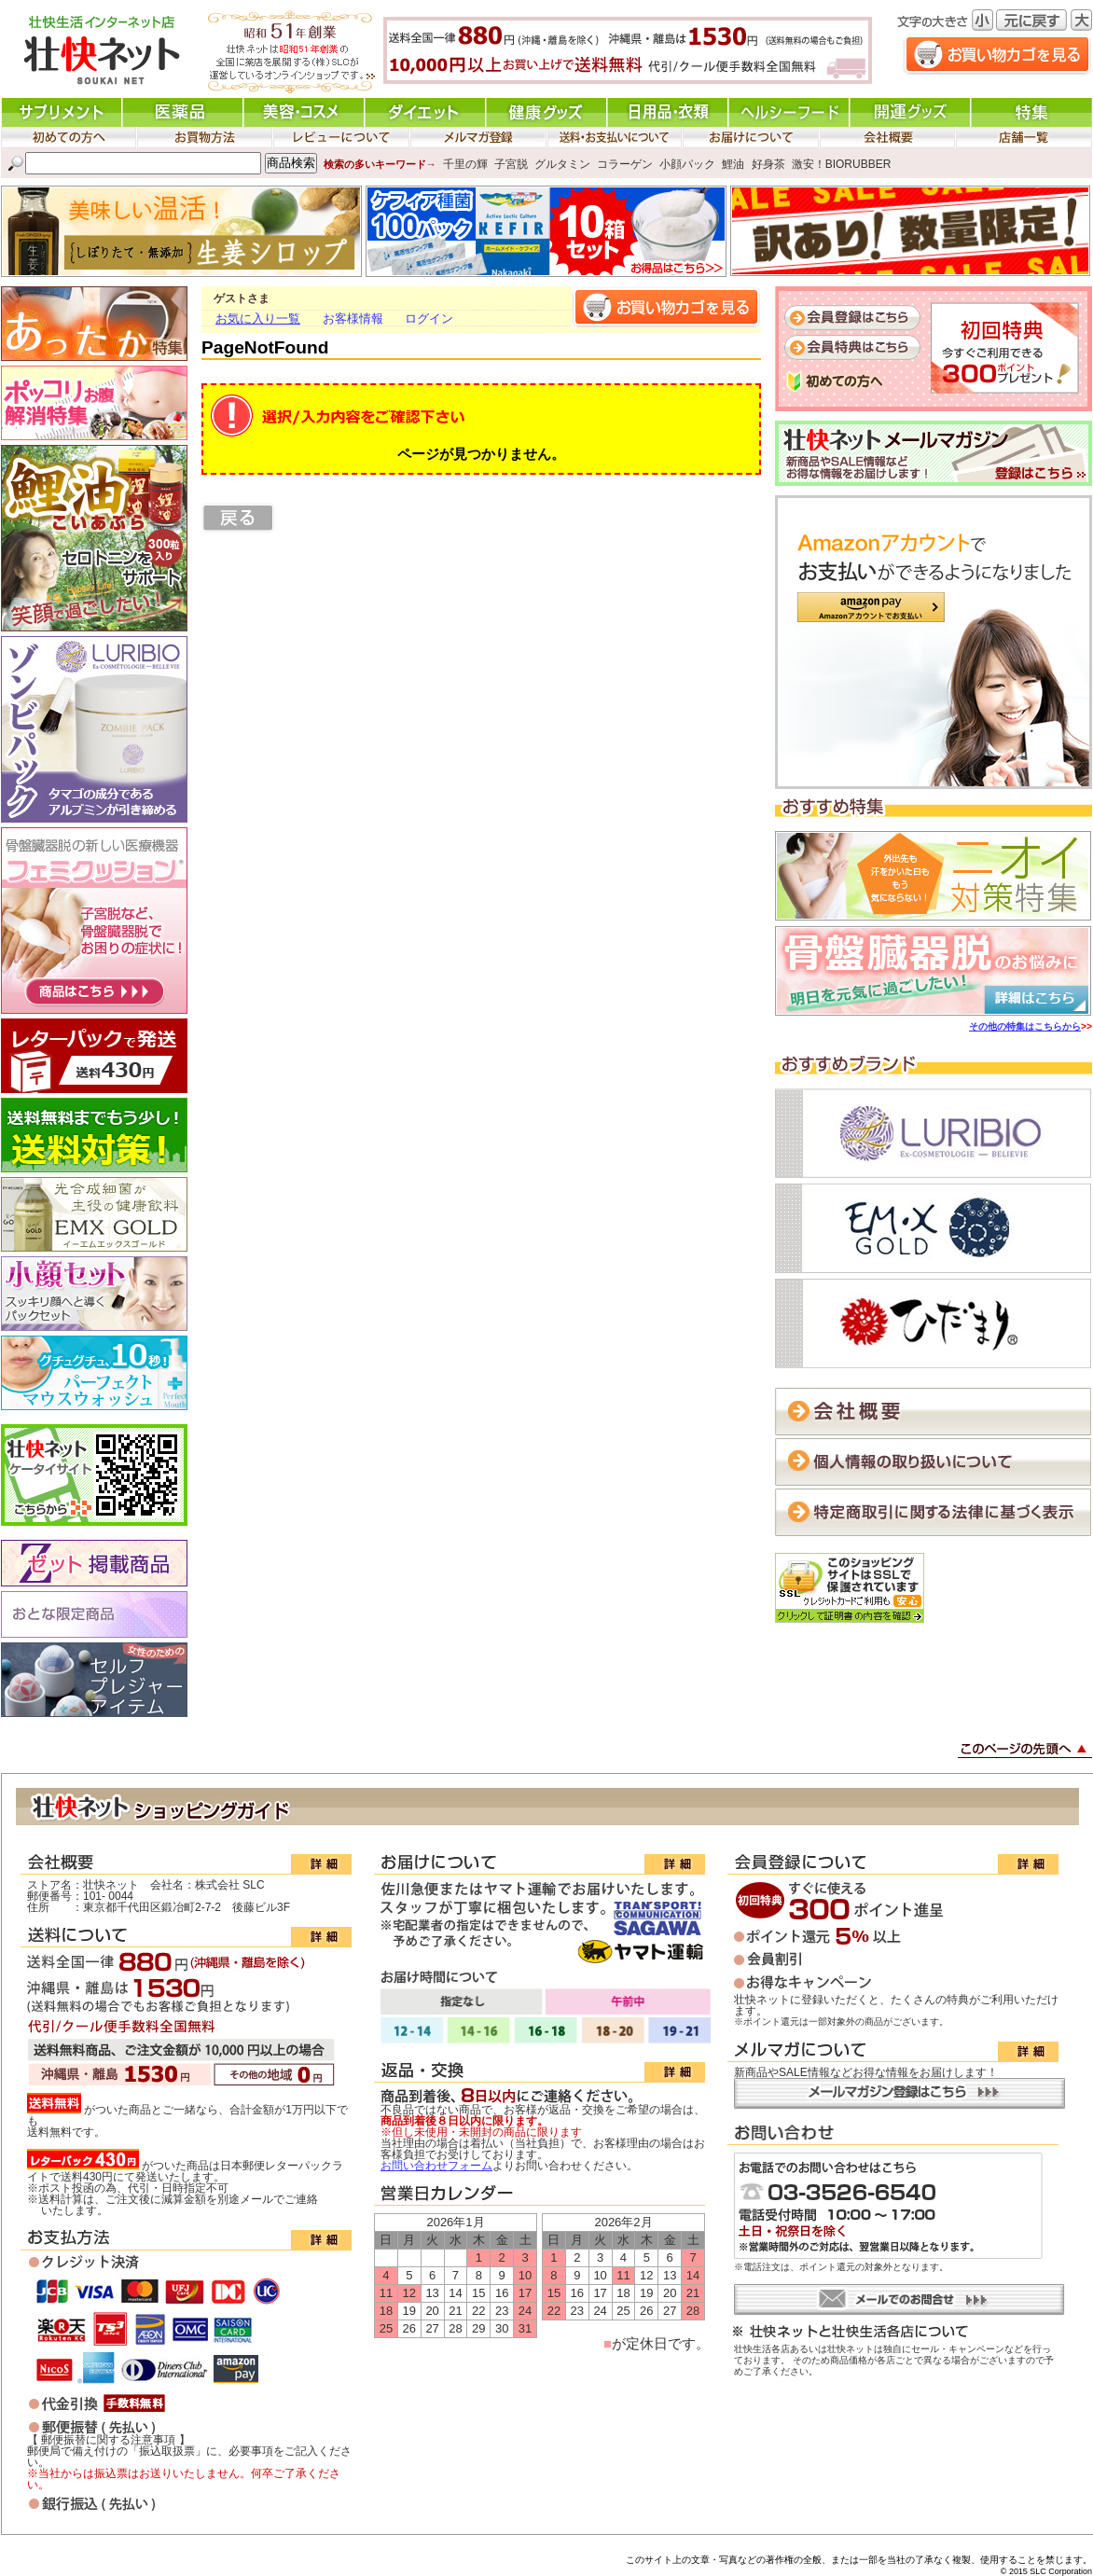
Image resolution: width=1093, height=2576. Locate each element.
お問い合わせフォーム (436, 2165)
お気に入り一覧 (257, 318)
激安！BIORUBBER (842, 163)
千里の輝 (465, 163)
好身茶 (768, 163)
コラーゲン (625, 163)
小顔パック (687, 163)
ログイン (429, 318)
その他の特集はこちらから (1025, 1026)
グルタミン (562, 163)
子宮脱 (511, 163)
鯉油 (733, 163)
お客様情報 (353, 318)
